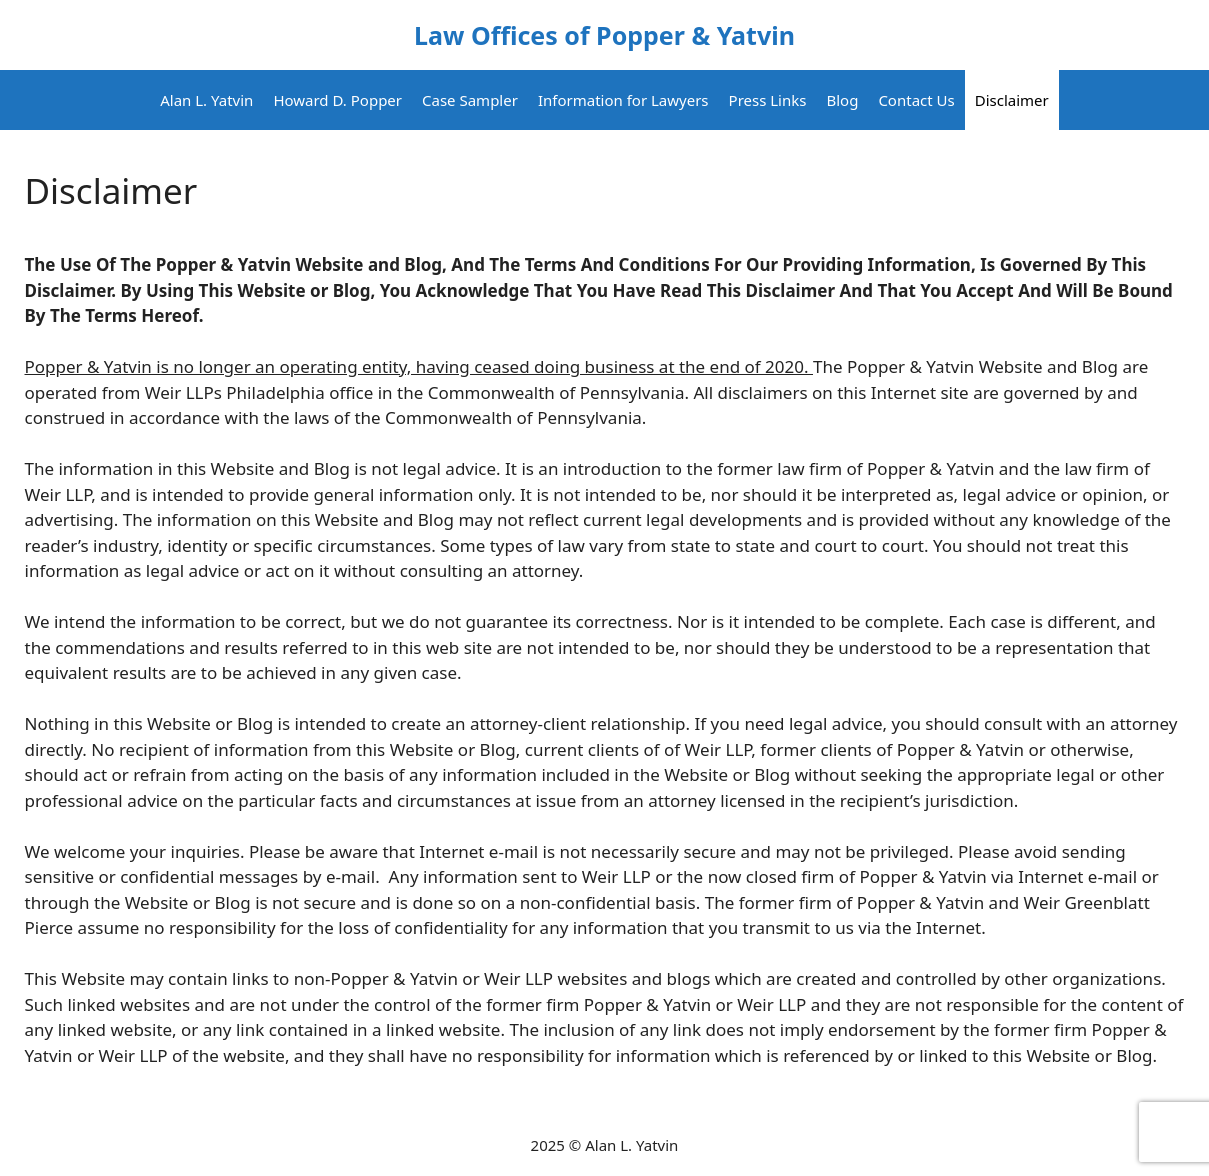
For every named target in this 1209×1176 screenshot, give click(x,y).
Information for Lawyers (623, 100)
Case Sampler (470, 100)
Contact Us (916, 100)
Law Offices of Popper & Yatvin (604, 35)
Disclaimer (1012, 100)
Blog (842, 100)
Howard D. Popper (337, 100)
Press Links (768, 100)
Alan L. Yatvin (206, 100)
